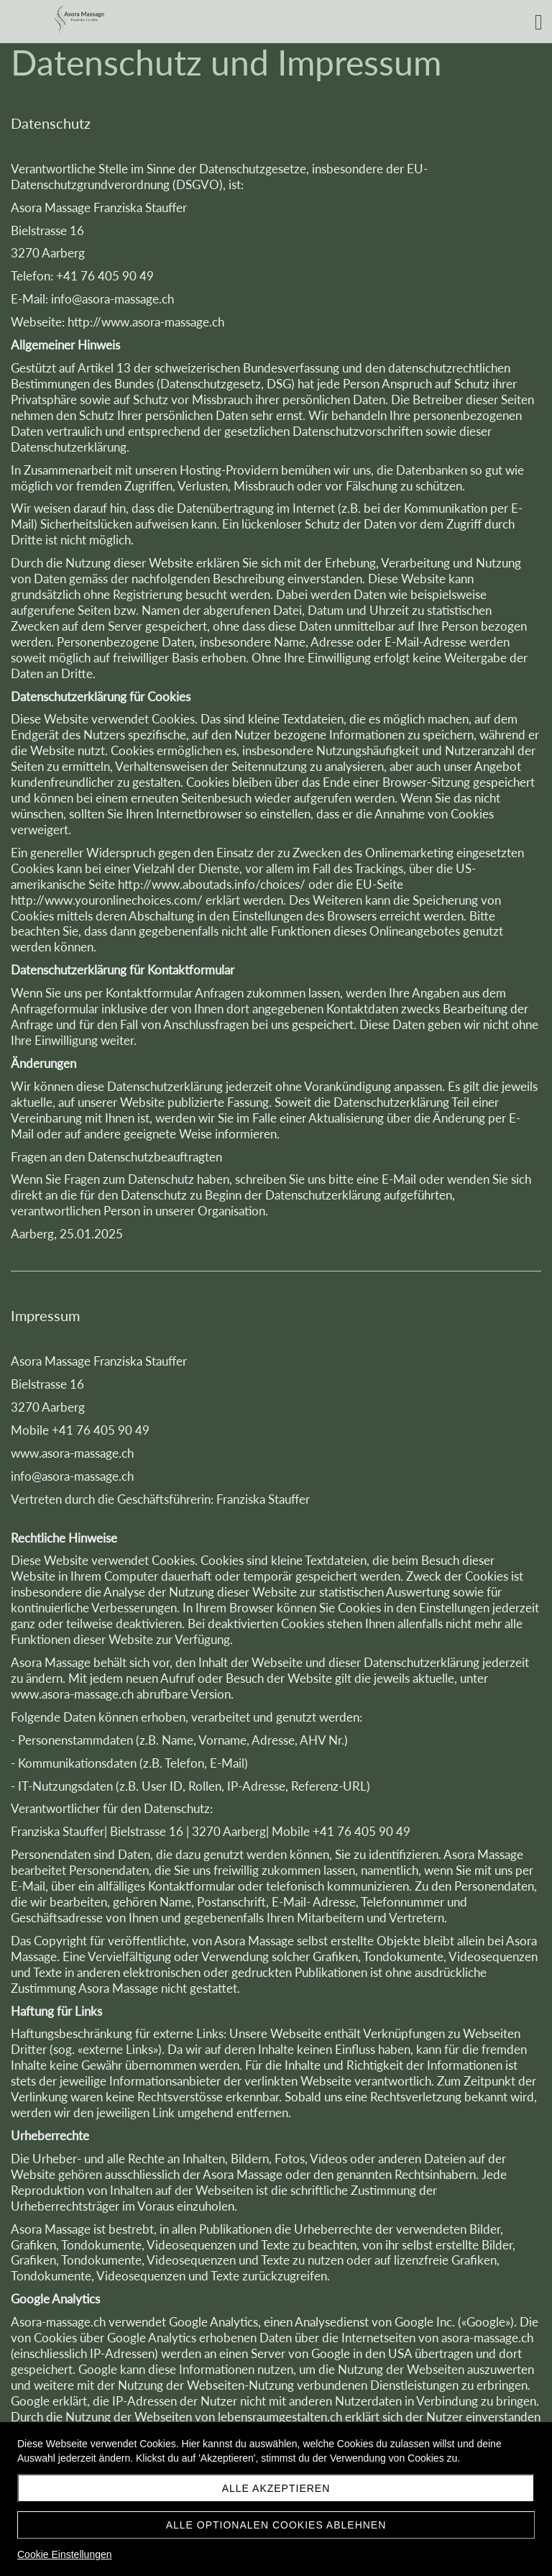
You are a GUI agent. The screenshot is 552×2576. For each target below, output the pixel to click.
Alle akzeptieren (276, 2488)
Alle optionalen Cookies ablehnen (276, 2525)
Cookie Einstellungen (64, 2554)
